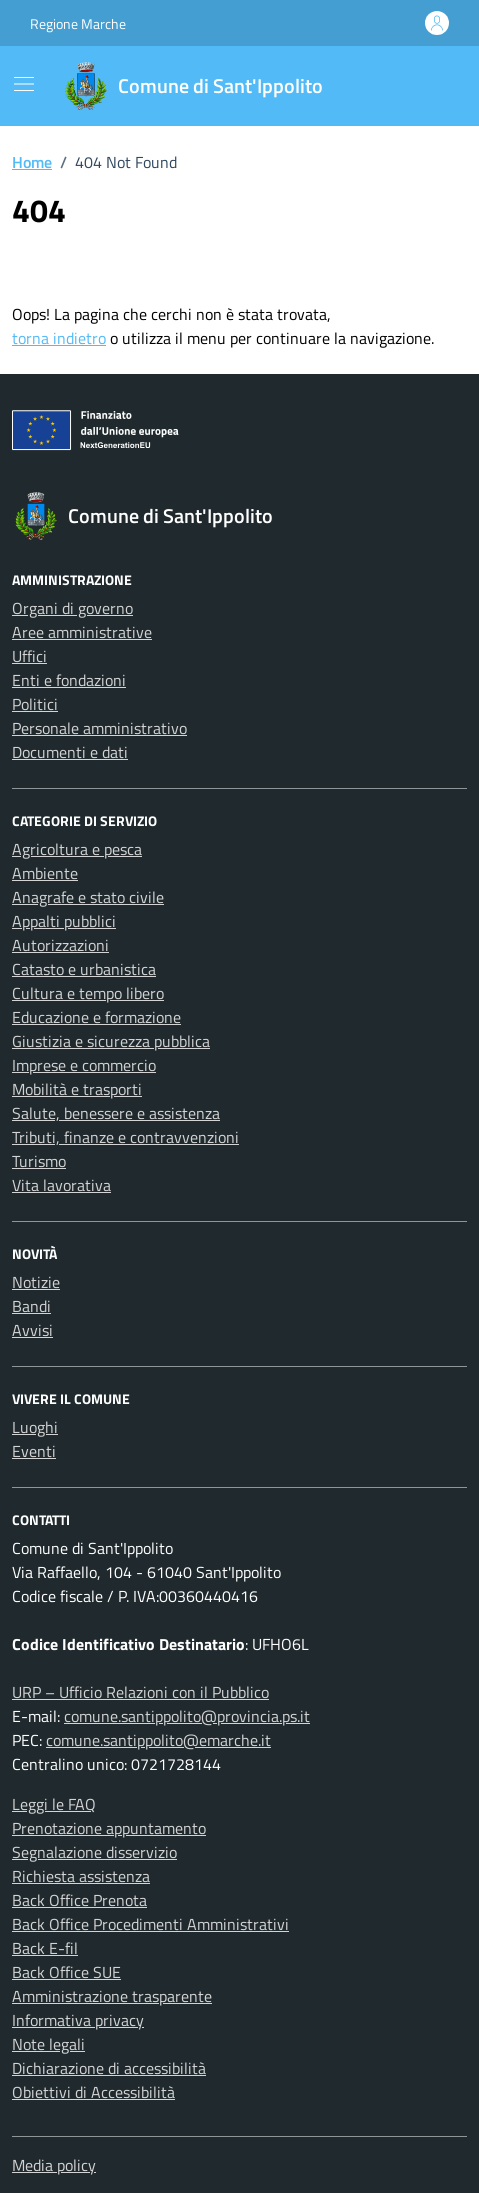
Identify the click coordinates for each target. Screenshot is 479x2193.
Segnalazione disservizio (94, 1852)
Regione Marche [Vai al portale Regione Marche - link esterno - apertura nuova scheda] (78, 23)
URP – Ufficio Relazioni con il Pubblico (140, 1692)
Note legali (48, 2044)
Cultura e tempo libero (88, 993)
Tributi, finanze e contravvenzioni (125, 1137)
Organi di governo (72, 608)
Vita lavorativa (61, 1185)
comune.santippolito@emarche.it (158, 1740)
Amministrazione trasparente (112, 1996)
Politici (35, 704)
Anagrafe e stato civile (88, 897)
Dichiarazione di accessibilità (109, 2068)
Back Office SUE (66, 1972)
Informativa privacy (78, 2020)
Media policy (54, 2165)
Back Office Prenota (79, 1900)
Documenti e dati (70, 752)
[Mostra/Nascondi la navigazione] (24, 84)
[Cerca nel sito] (425, 86)
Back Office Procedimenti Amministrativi (150, 1924)
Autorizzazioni (60, 945)
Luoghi (35, 1427)
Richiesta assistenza (81, 1876)
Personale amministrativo (99, 728)
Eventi (34, 1451)
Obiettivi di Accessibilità (93, 2092)
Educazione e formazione (96, 1017)
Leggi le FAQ (54, 1804)
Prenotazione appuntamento (109, 1828)
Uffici (29, 656)
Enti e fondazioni (69, 680)
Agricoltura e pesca (77, 849)
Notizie (36, 1282)
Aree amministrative (82, 632)
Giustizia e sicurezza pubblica (111, 1041)
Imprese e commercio (84, 1065)
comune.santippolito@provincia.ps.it (187, 1716)
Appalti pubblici (64, 921)
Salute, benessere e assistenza (116, 1113)
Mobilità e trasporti (77, 1089)
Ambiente (45, 873)
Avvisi (32, 1330)
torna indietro (59, 338)
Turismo (39, 1161)
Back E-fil (45, 1948)
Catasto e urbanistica (84, 969)
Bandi (31, 1306)
